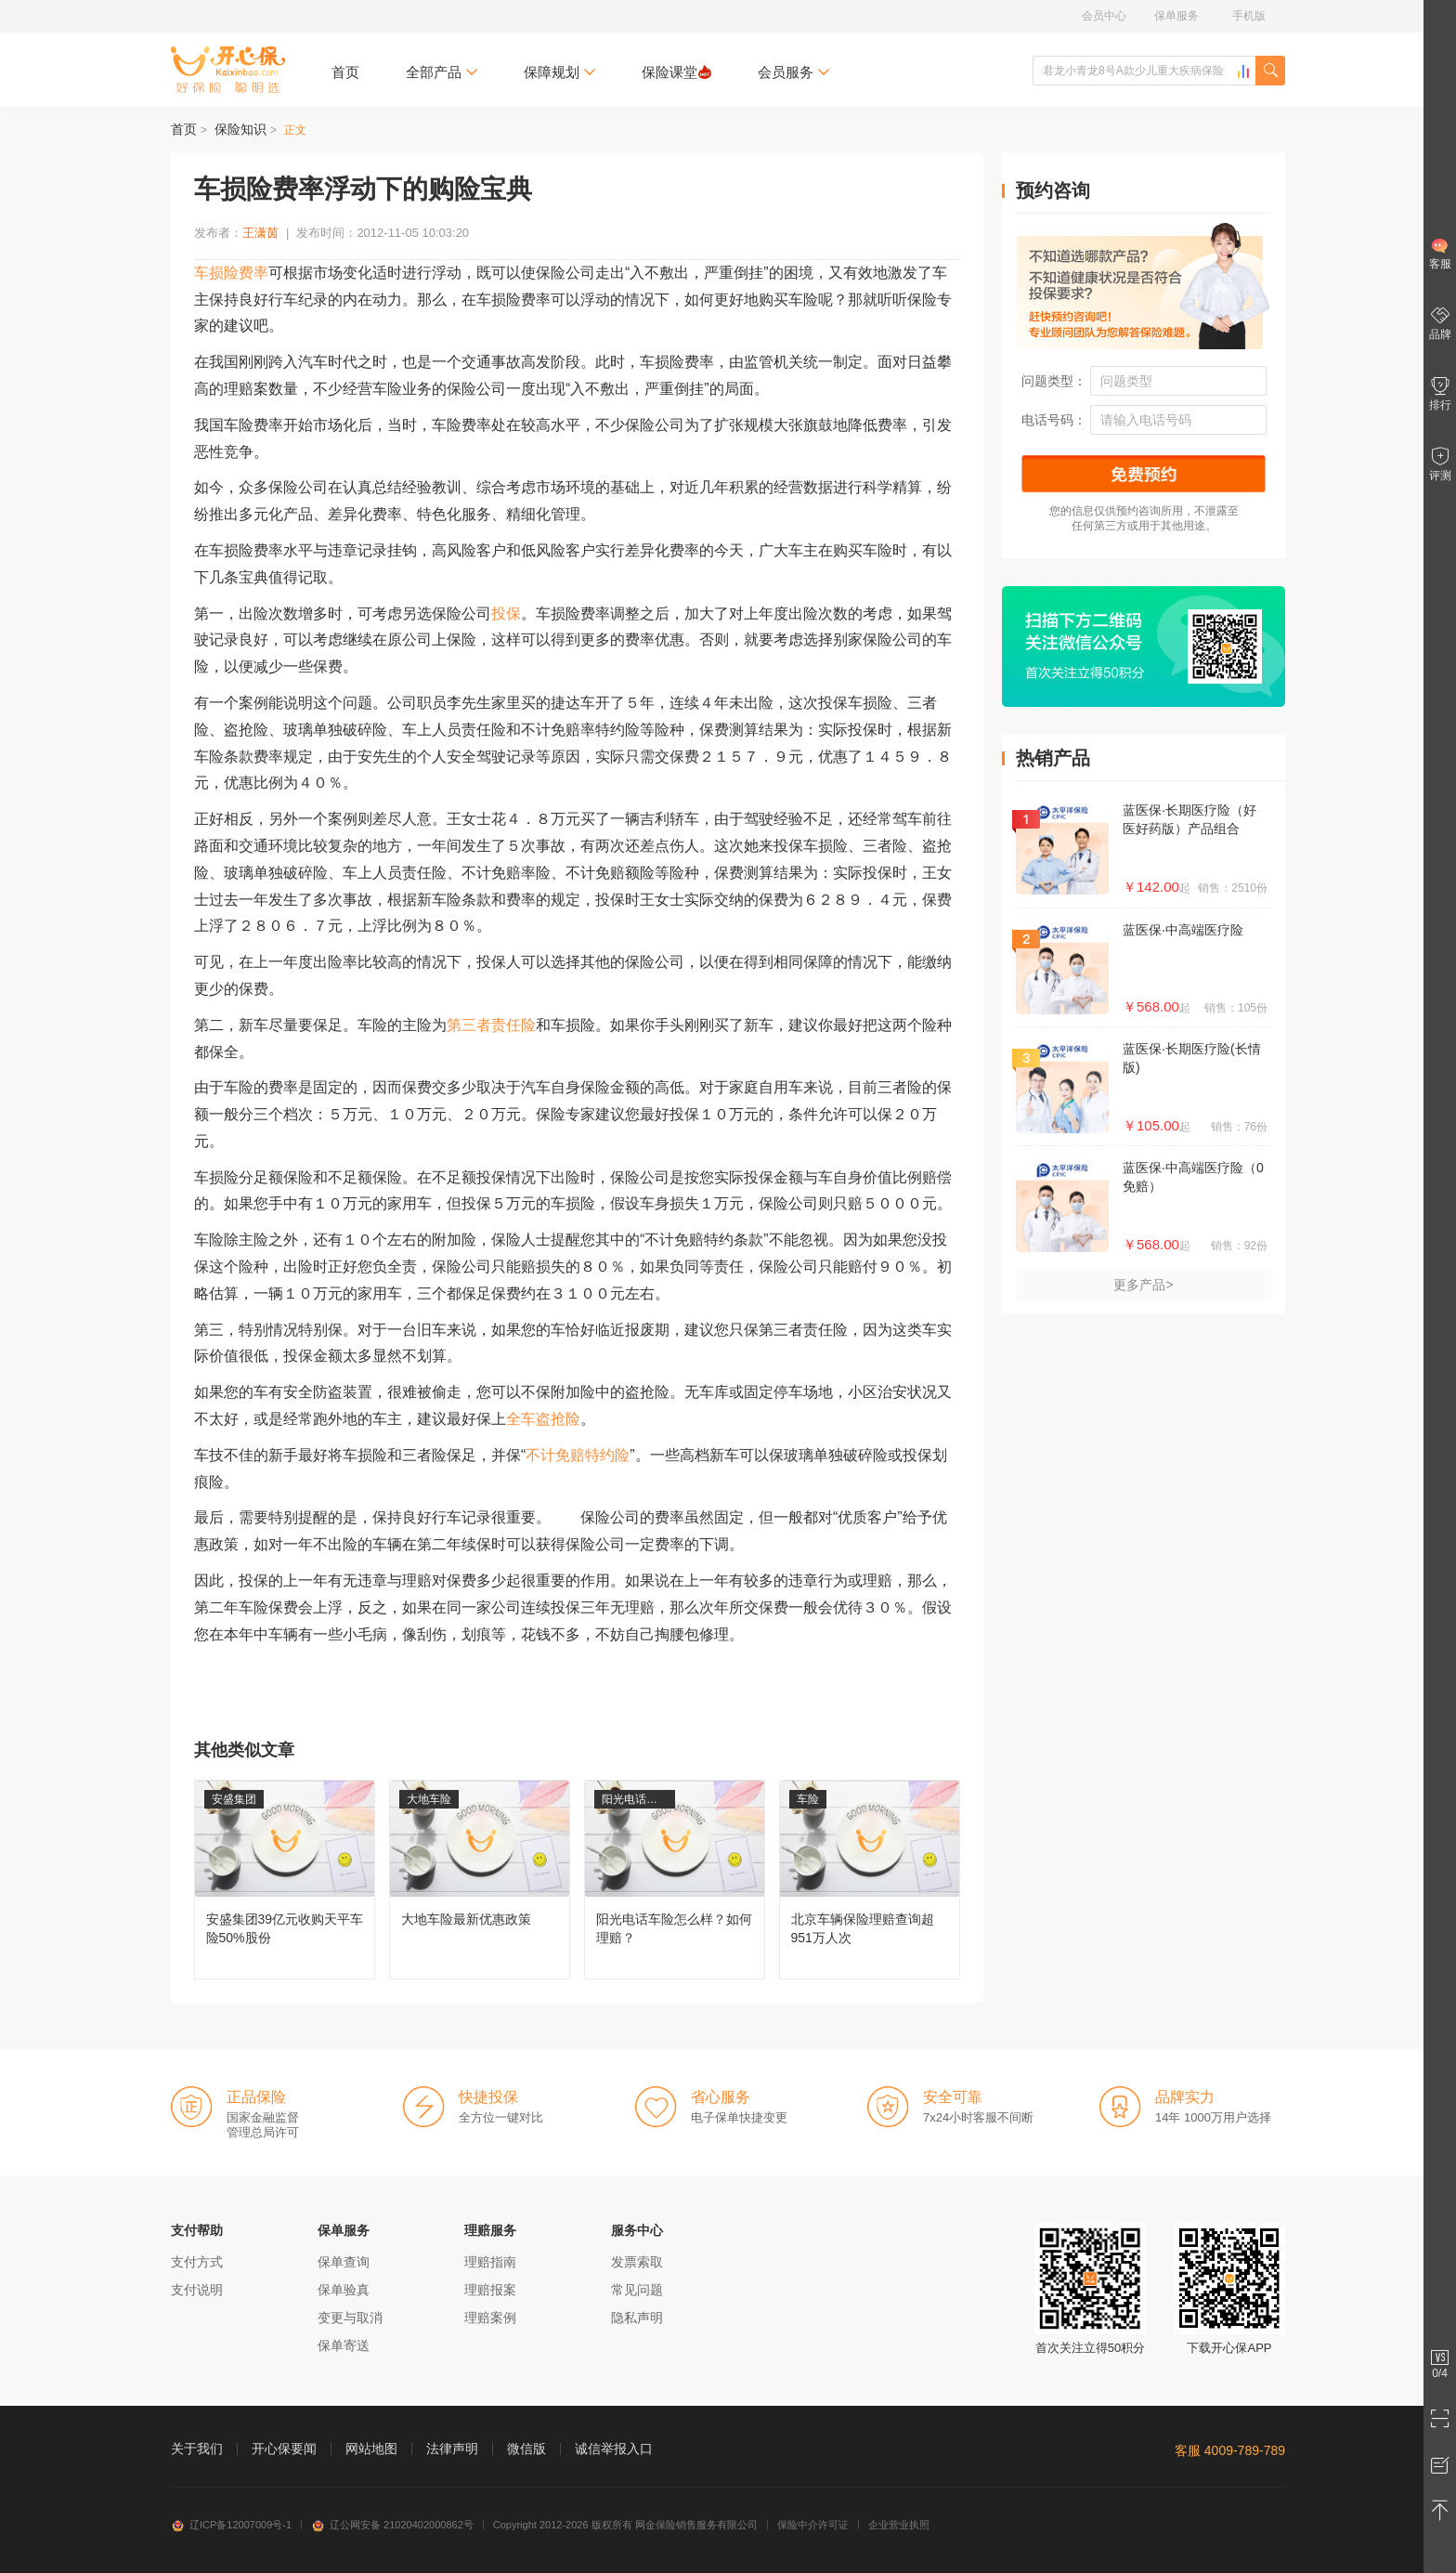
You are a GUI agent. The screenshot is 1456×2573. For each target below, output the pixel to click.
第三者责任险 (491, 1025)
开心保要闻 (284, 2448)
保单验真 (344, 2289)
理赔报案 (490, 2289)
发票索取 (637, 2261)
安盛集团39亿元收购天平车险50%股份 (284, 1880)
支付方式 (197, 2261)
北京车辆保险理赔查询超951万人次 (869, 1880)
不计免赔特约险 (578, 1455)
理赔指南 (490, 2261)
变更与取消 (350, 2317)
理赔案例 (490, 2317)
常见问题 (637, 2289)
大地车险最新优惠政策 (479, 1880)
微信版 (526, 2448)
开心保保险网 (228, 70)
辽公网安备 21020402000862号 (392, 2524)
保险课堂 (676, 72)
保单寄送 (344, 2345)
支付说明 (197, 2289)
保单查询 (344, 2261)
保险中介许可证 (813, 2524)
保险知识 (240, 129)
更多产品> (1143, 1284)
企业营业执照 (899, 2524)
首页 (345, 72)
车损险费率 (231, 273)
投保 (506, 613)
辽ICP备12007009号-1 (231, 2524)
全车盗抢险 (543, 1419)
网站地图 (371, 2448)
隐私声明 (637, 2317)
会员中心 (1104, 15)
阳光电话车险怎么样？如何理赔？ (674, 1880)
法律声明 (452, 2448)
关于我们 (197, 2448)
